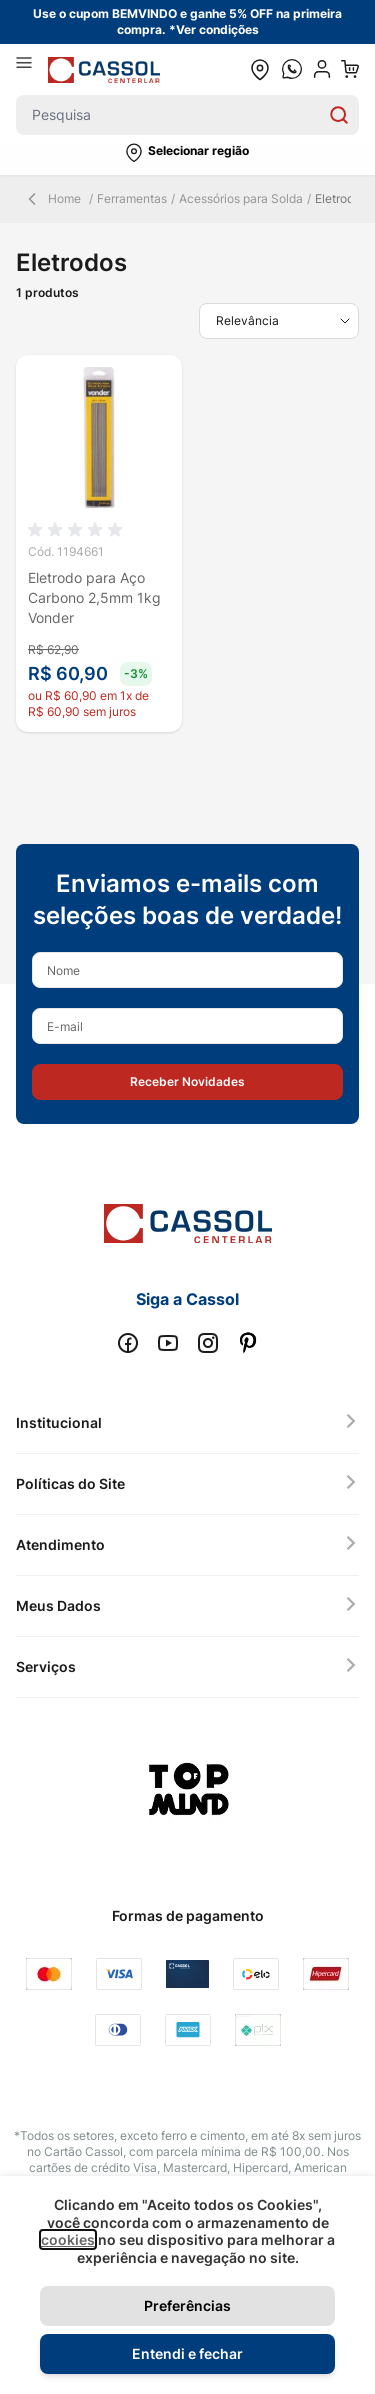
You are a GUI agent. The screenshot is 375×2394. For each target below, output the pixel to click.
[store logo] (104, 69)
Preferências (187, 2305)
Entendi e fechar (187, 2353)
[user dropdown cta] (322, 69)
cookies (68, 2239)
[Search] (339, 115)
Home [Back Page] (52, 199)
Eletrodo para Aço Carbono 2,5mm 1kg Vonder (94, 597)
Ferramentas (132, 198)
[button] (187, 153)
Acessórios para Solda (241, 198)
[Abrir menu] (32, 69)
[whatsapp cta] (292, 69)
